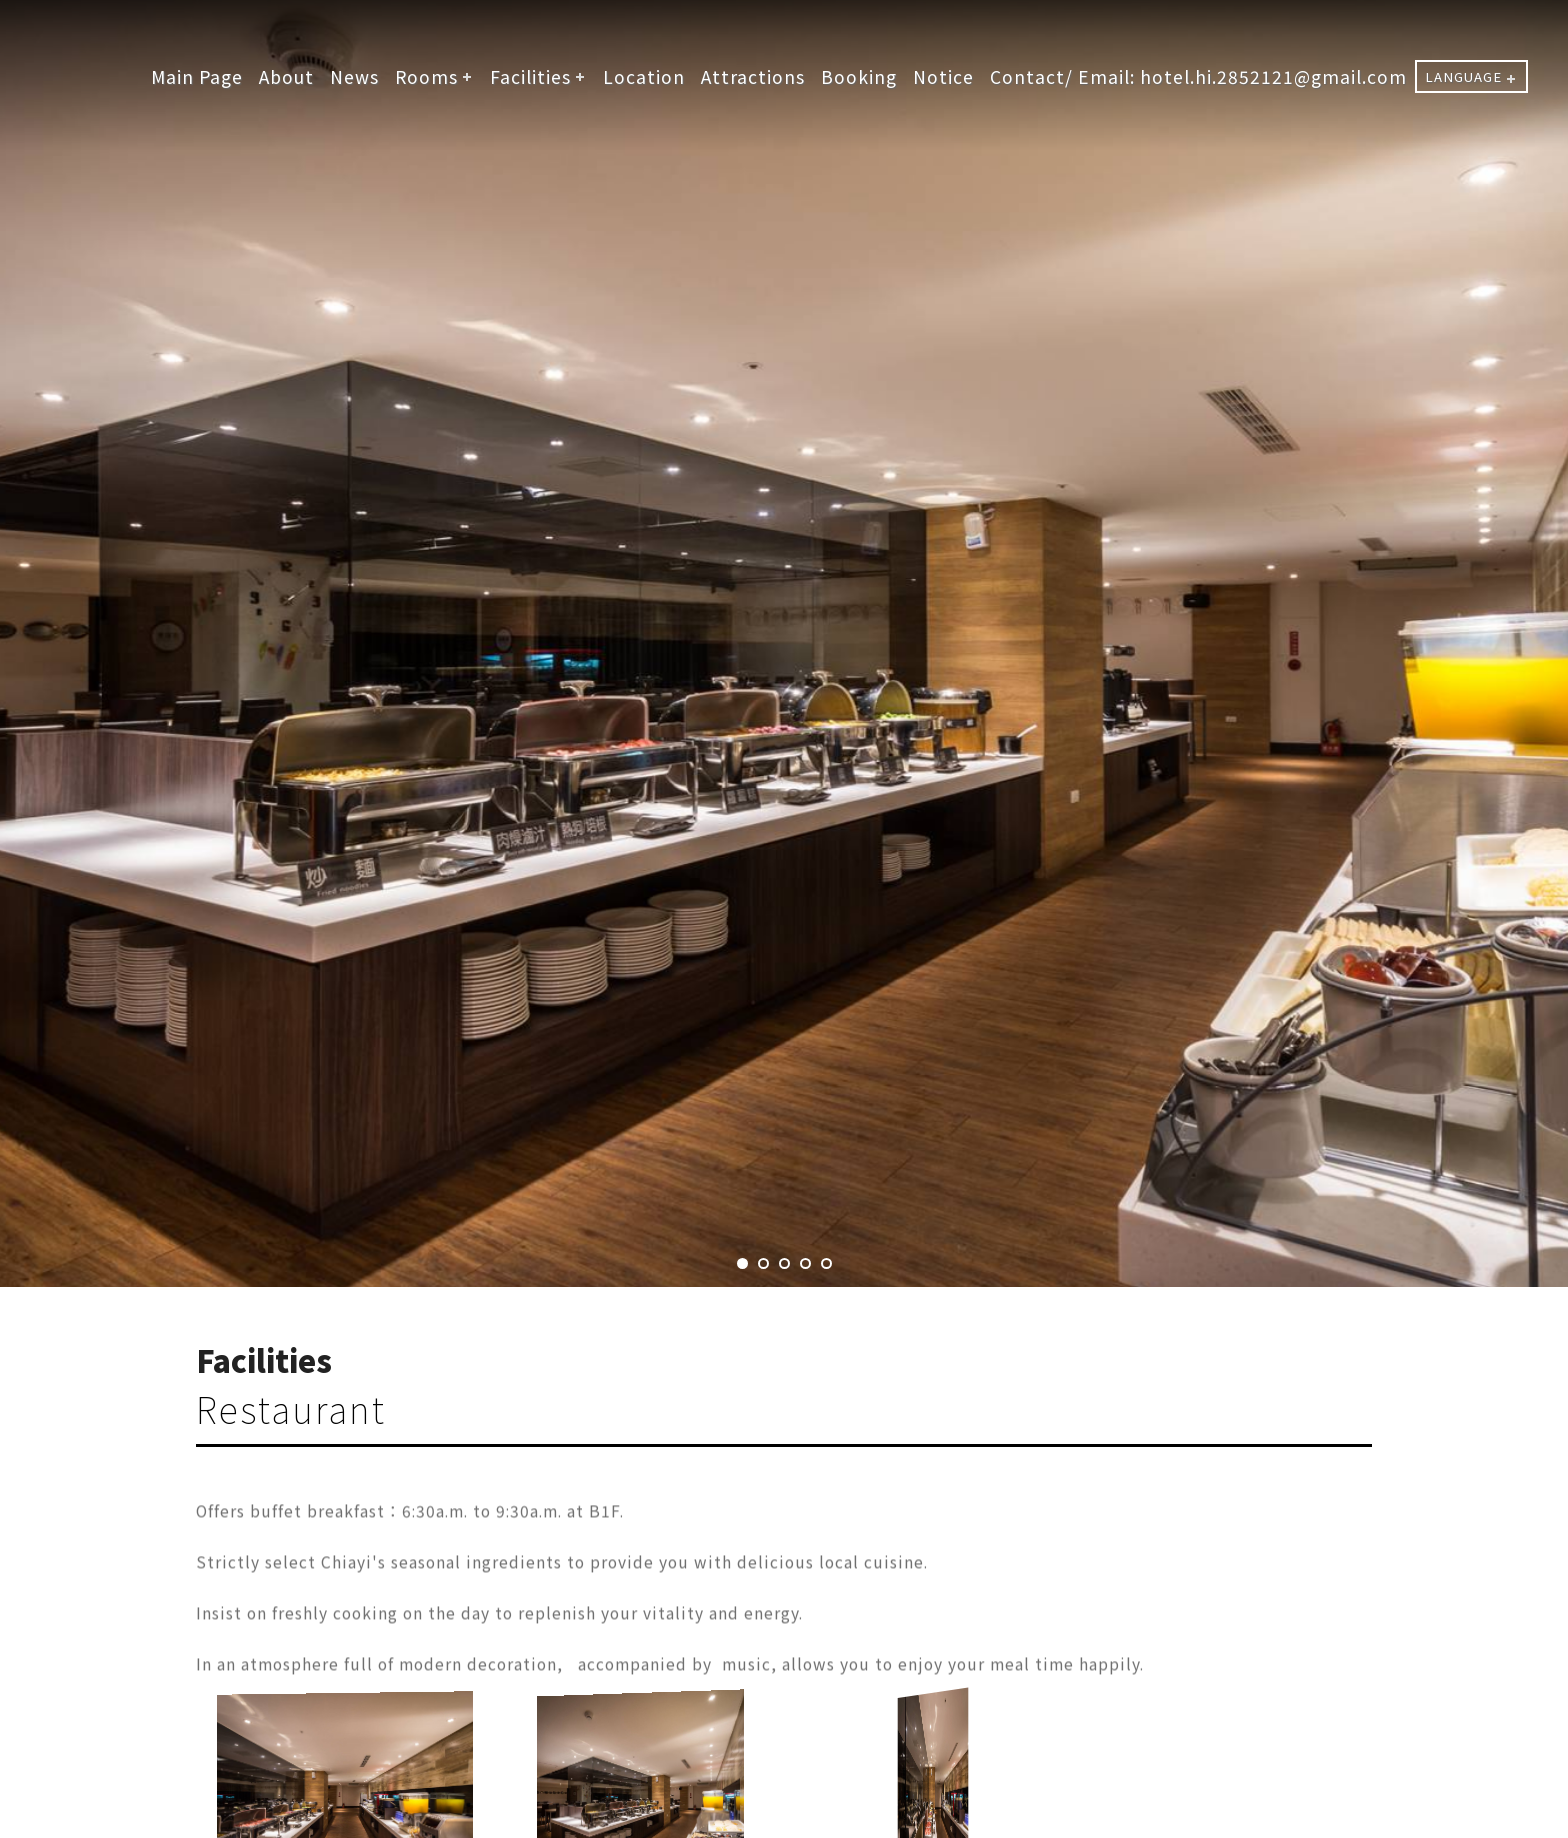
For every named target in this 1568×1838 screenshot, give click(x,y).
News (354, 76)
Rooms (426, 76)
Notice (943, 76)
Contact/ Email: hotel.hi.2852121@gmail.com (1198, 76)
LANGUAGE (1463, 76)
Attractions (753, 76)
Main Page (197, 76)
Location (644, 76)
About (286, 76)
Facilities (530, 76)
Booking (859, 76)
